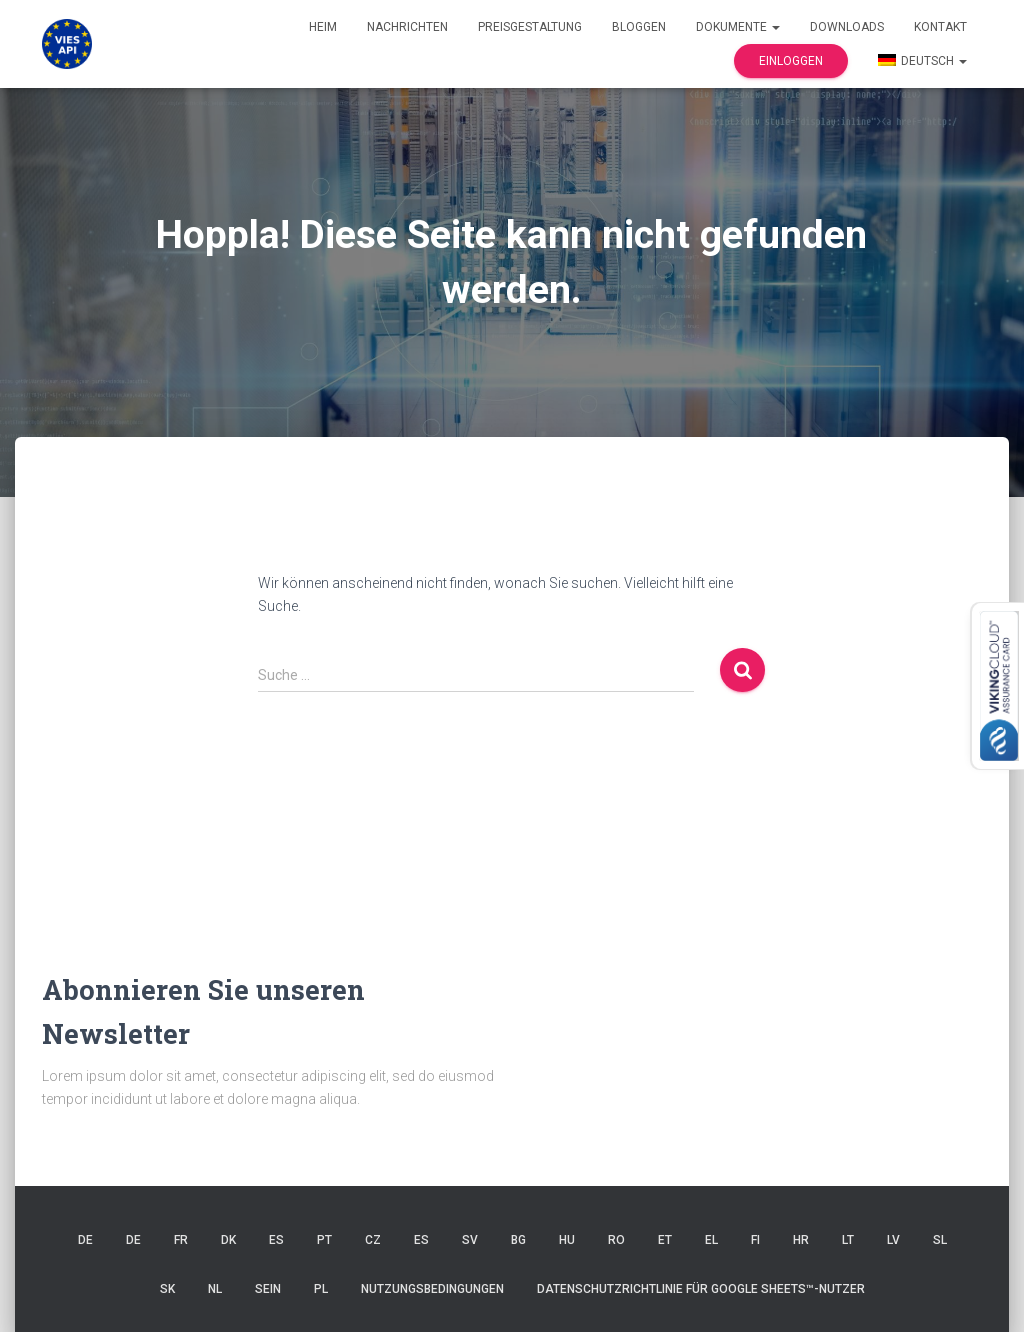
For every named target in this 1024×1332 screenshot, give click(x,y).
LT (848, 1240)
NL (215, 1289)
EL (711, 1240)
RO (616, 1240)
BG (518, 1240)
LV (893, 1240)
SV (470, 1240)
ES (276, 1240)
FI (755, 1240)
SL (940, 1240)
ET (665, 1240)
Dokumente (738, 27)
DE (85, 1240)
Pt (324, 1240)
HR (801, 1240)
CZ (373, 1240)
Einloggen (791, 61)
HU (567, 1240)
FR (181, 1240)
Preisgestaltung (530, 27)
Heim (323, 27)
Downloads (847, 27)
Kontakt (940, 27)
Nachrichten (407, 27)
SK (167, 1289)
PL (321, 1289)
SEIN (268, 1289)
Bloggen (639, 27)
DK (228, 1240)
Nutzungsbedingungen (432, 1289)
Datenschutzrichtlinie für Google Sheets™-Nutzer (701, 1289)
